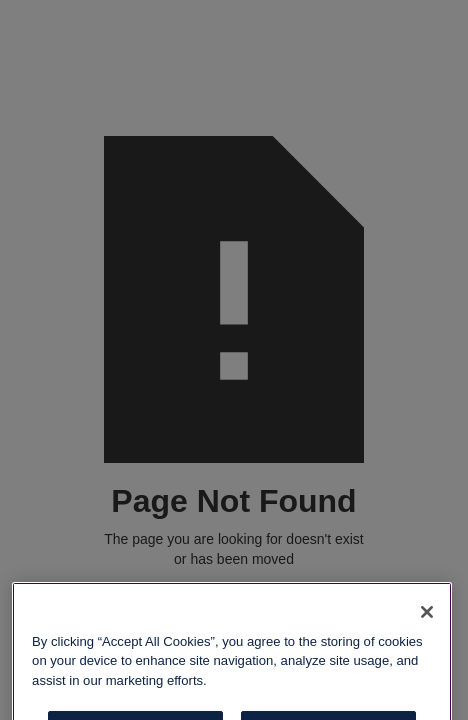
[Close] (427, 622)
